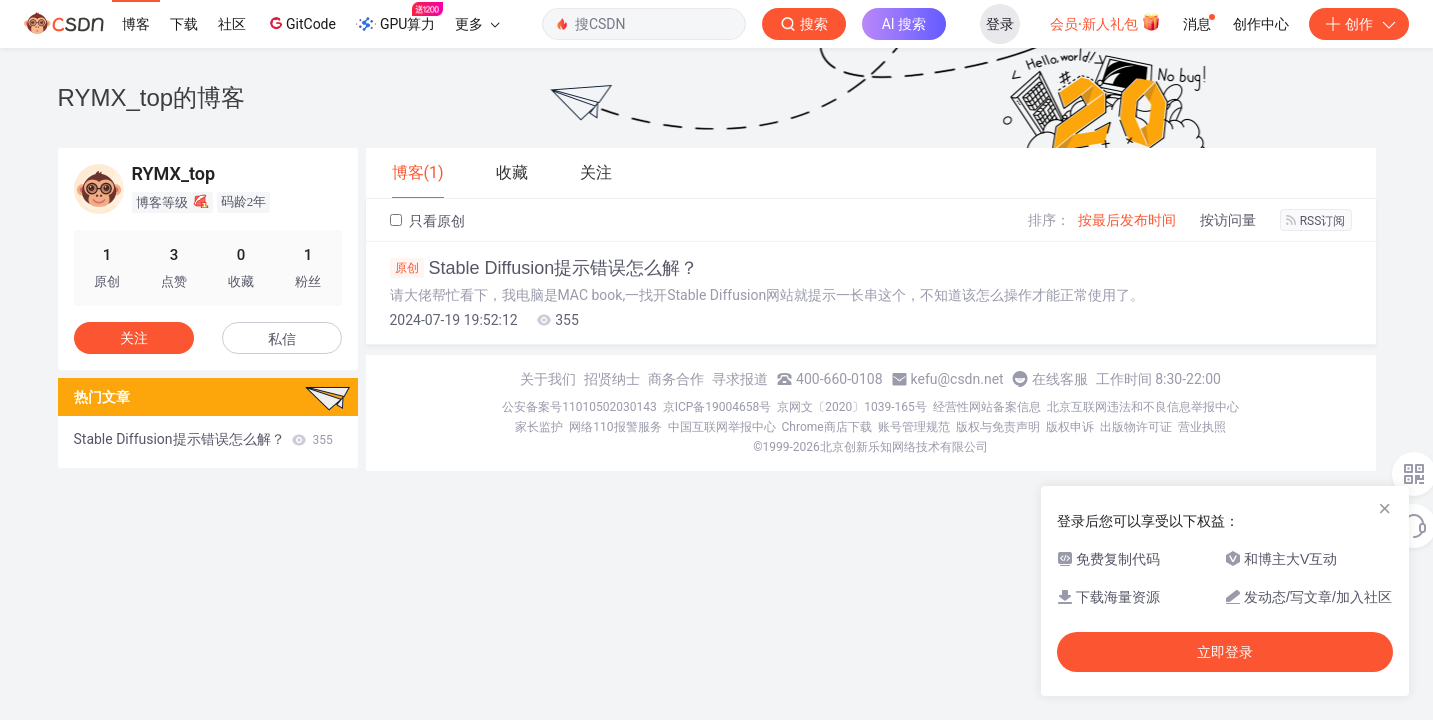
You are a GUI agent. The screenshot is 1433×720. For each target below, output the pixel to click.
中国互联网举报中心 (722, 427)
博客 (136, 24)
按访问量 (1228, 220)
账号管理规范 (914, 427)
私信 (282, 339)
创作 (1359, 24)
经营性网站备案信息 (987, 407)
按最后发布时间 (1127, 220)
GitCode (301, 23)
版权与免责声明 (998, 427)
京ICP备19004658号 (717, 407)
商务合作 (676, 379)
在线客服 (1060, 379)
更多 (477, 24)
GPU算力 (399, 18)
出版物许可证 (1136, 427)
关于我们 (548, 379)
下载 (184, 24)
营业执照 (1202, 427)
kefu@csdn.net (957, 379)
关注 (134, 338)
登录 (1000, 24)
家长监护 (539, 427)
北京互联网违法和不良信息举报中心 (1143, 407)
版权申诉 (1070, 427)
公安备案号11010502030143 (579, 407)
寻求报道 (740, 379)
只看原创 (427, 221)
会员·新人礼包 (1105, 22)
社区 (232, 24)
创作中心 (1261, 24)
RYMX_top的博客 (152, 97)
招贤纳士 (612, 379)
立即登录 (1225, 652)
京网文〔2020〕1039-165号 (852, 407)
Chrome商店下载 (827, 427)
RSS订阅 (1316, 221)
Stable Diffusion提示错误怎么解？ (544, 268)
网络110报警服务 (615, 427)
